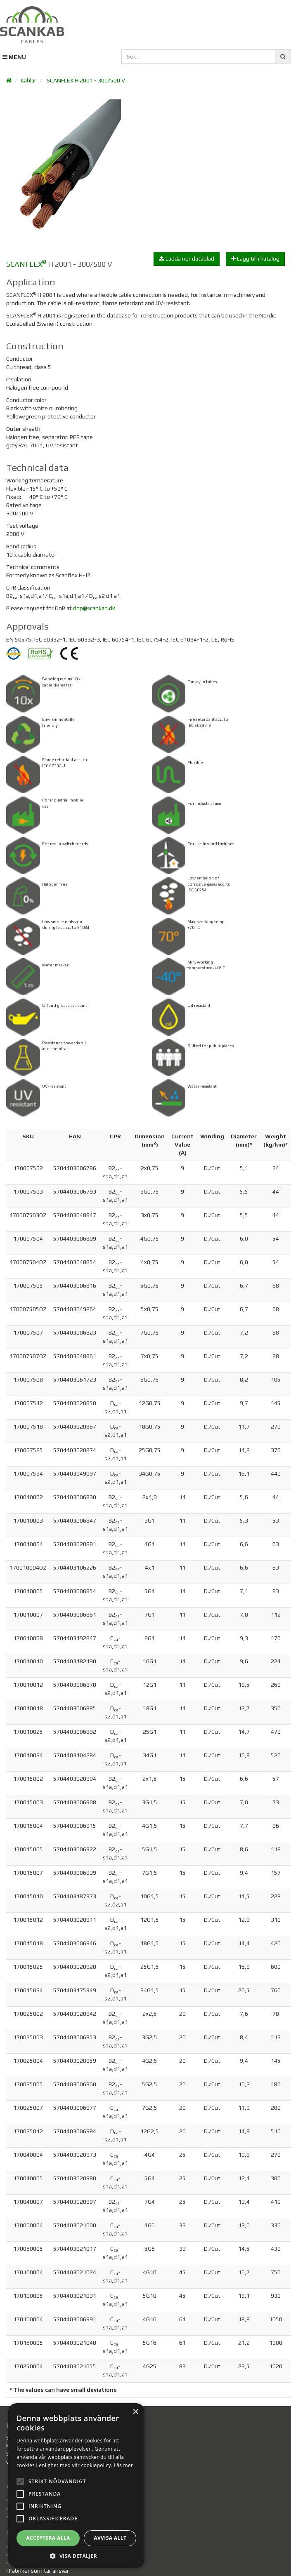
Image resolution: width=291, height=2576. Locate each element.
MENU (14, 57)
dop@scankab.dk (94, 608)
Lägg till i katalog (255, 258)
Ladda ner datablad (186, 258)
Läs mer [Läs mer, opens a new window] (201, 2465)
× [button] (273, 2438)
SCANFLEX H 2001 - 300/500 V (86, 80)
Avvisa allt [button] (213, 2537)
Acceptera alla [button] (83, 2537)
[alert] (145, 2498)
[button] (145, 2556)
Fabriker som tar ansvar (39, 2570)
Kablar (28, 80)
